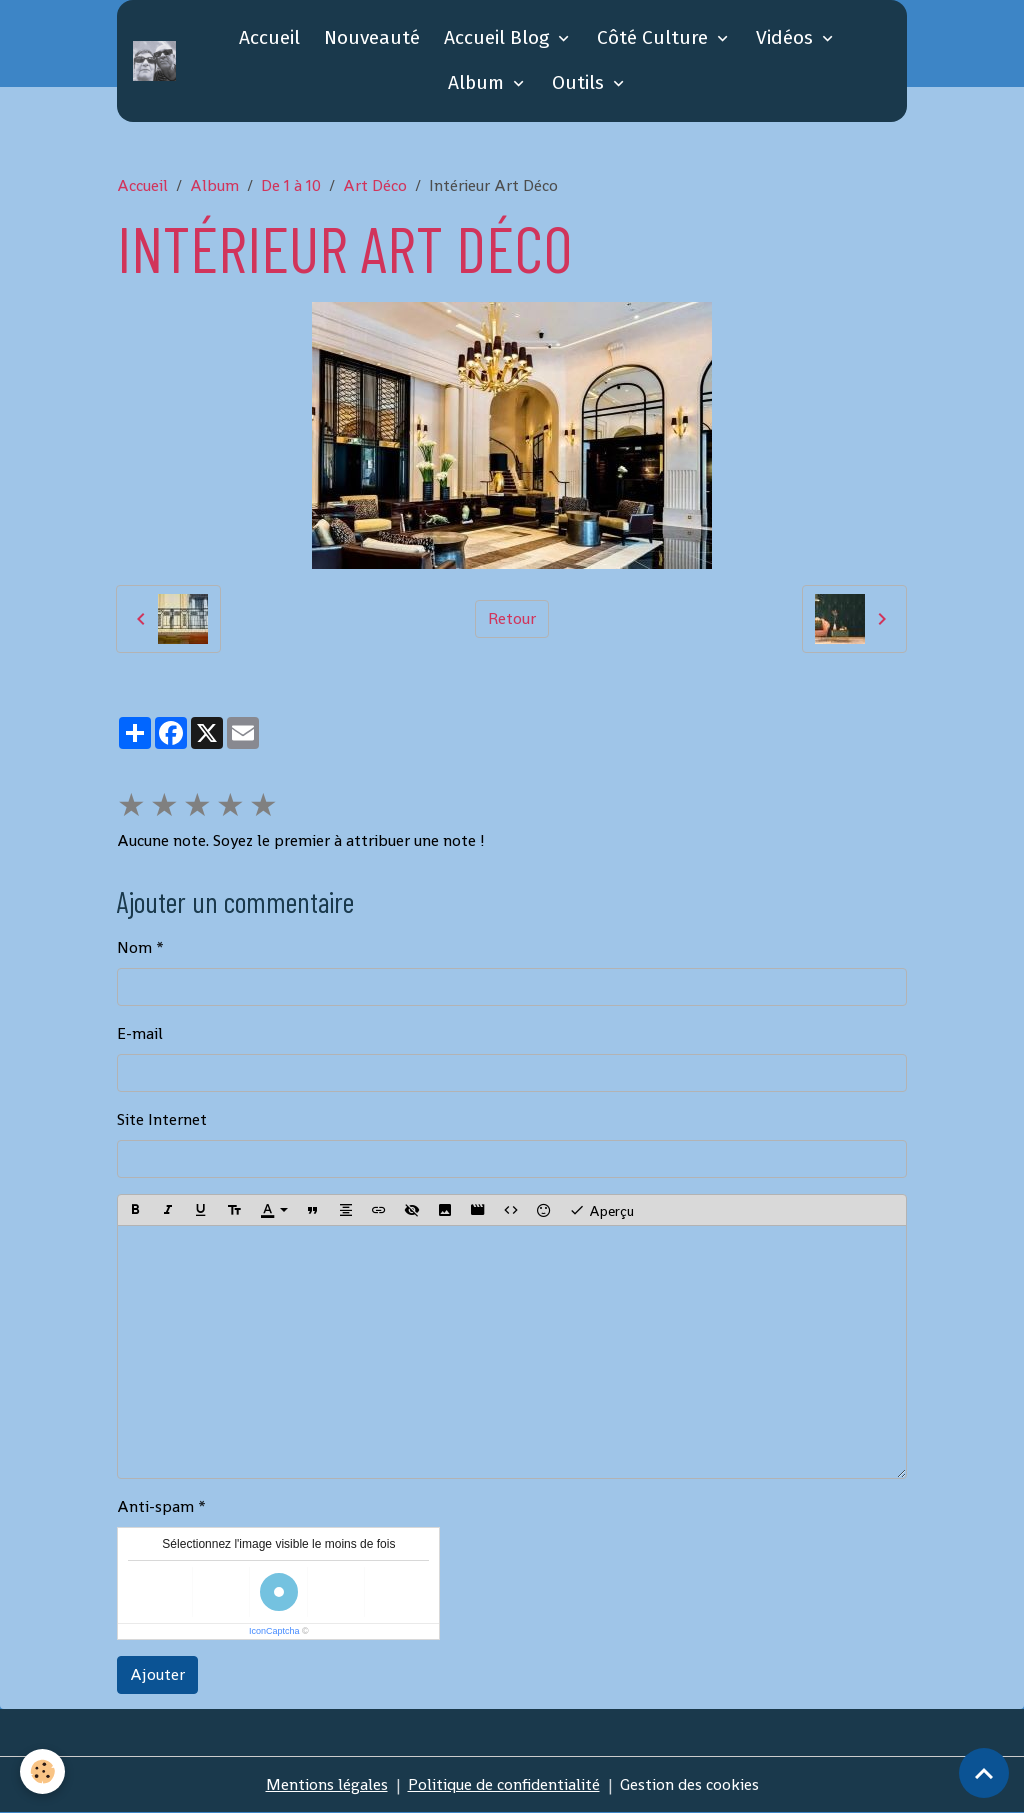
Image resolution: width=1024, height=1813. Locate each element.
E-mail (140, 1033)
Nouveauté (372, 37)
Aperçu (601, 1210)
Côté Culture (655, 37)
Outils (580, 82)
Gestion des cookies (689, 1784)
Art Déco (375, 185)
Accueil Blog (499, 37)
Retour (512, 618)
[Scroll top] (984, 1773)
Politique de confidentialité (504, 1784)
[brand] (154, 61)
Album (478, 82)
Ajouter (157, 1674)
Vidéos (787, 37)
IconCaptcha (274, 1631)
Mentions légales (327, 1784)
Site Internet (162, 1119)
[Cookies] (42, 1771)
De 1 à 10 (291, 185)
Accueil (269, 37)
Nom (134, 947)
